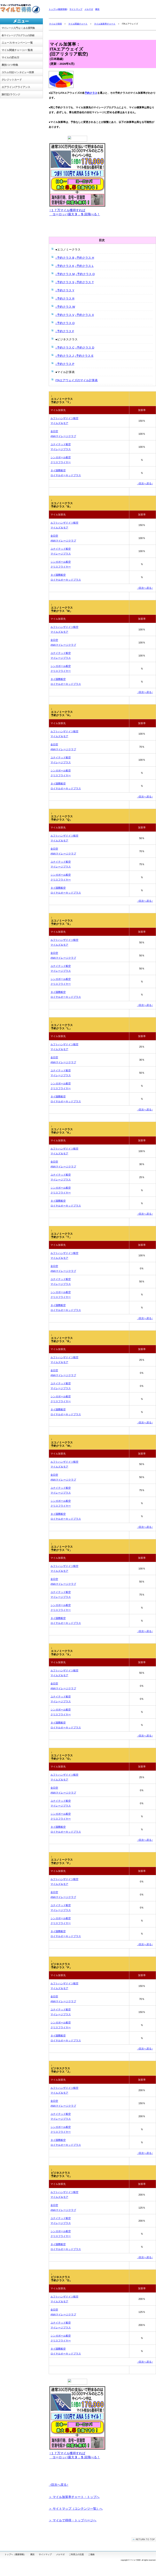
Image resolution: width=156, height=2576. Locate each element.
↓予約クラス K (64, 265)
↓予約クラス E (83, 355)
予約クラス (91, 92)
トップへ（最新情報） (15, 2554)
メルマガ (88, 9)
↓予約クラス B (64, 257)
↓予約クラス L (84, 265)
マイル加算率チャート (104, 24)
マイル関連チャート (78, 24)
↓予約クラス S (64, 282)
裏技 (97, 9)
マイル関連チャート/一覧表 (17, 50)
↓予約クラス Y (64, 290)
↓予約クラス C (64, 347)
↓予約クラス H (84, 257)
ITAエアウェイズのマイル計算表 (76, 380)
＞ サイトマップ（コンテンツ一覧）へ (76, 2508)
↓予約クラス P (64, 363)
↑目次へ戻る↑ (145, 483)
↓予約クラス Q (85, 274)
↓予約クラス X (84, 314)
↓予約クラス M (65, 274)
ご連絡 (91, 2554)
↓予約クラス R (64, 298)
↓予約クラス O (64, 323)
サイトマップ (75, 9)
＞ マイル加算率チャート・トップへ (74, 2497)
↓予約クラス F (64, 331)
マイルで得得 (55, 24)
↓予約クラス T (84, 282)
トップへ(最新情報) (58, 9)
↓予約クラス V (64, 314)
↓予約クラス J (64, 355)
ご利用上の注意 (76, 2554)
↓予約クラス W (65, 306)
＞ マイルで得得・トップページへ (72, 2520)
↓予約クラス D (84, 347)
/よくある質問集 (18, 28)
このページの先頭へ (144, 2539)
